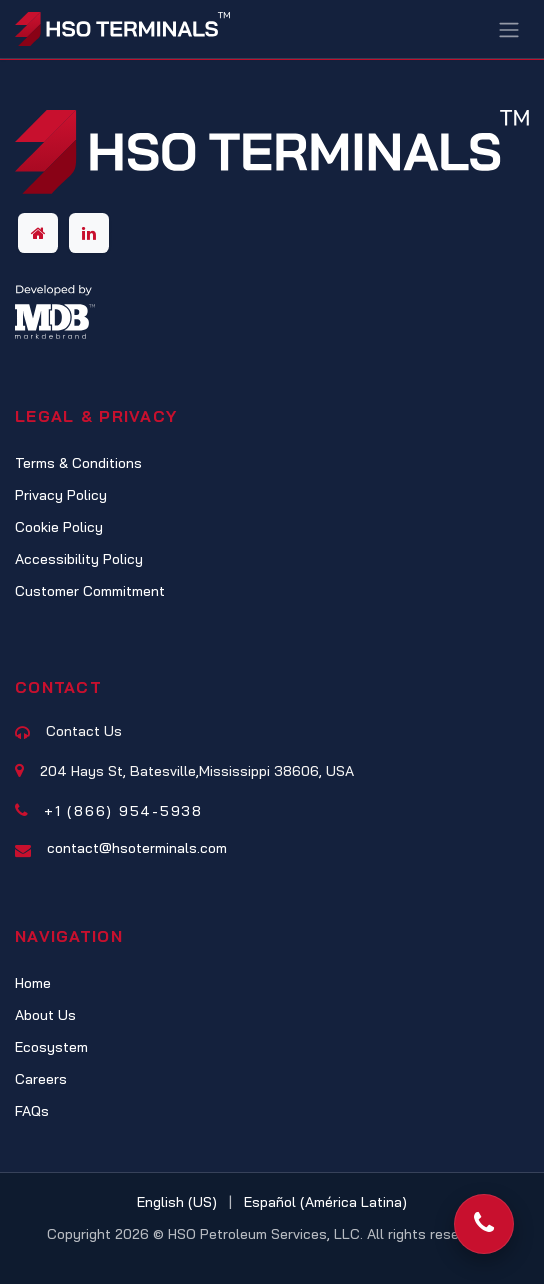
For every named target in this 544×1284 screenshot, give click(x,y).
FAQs (32, 1111)
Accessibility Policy (79, 559)
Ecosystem (51, 1047)
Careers (41, 1079)
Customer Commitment (90, 591)
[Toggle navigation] (509, 29)
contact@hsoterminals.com (137, 848)
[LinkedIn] (89, 233)
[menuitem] (177, 1202)
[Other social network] (38, 233)
